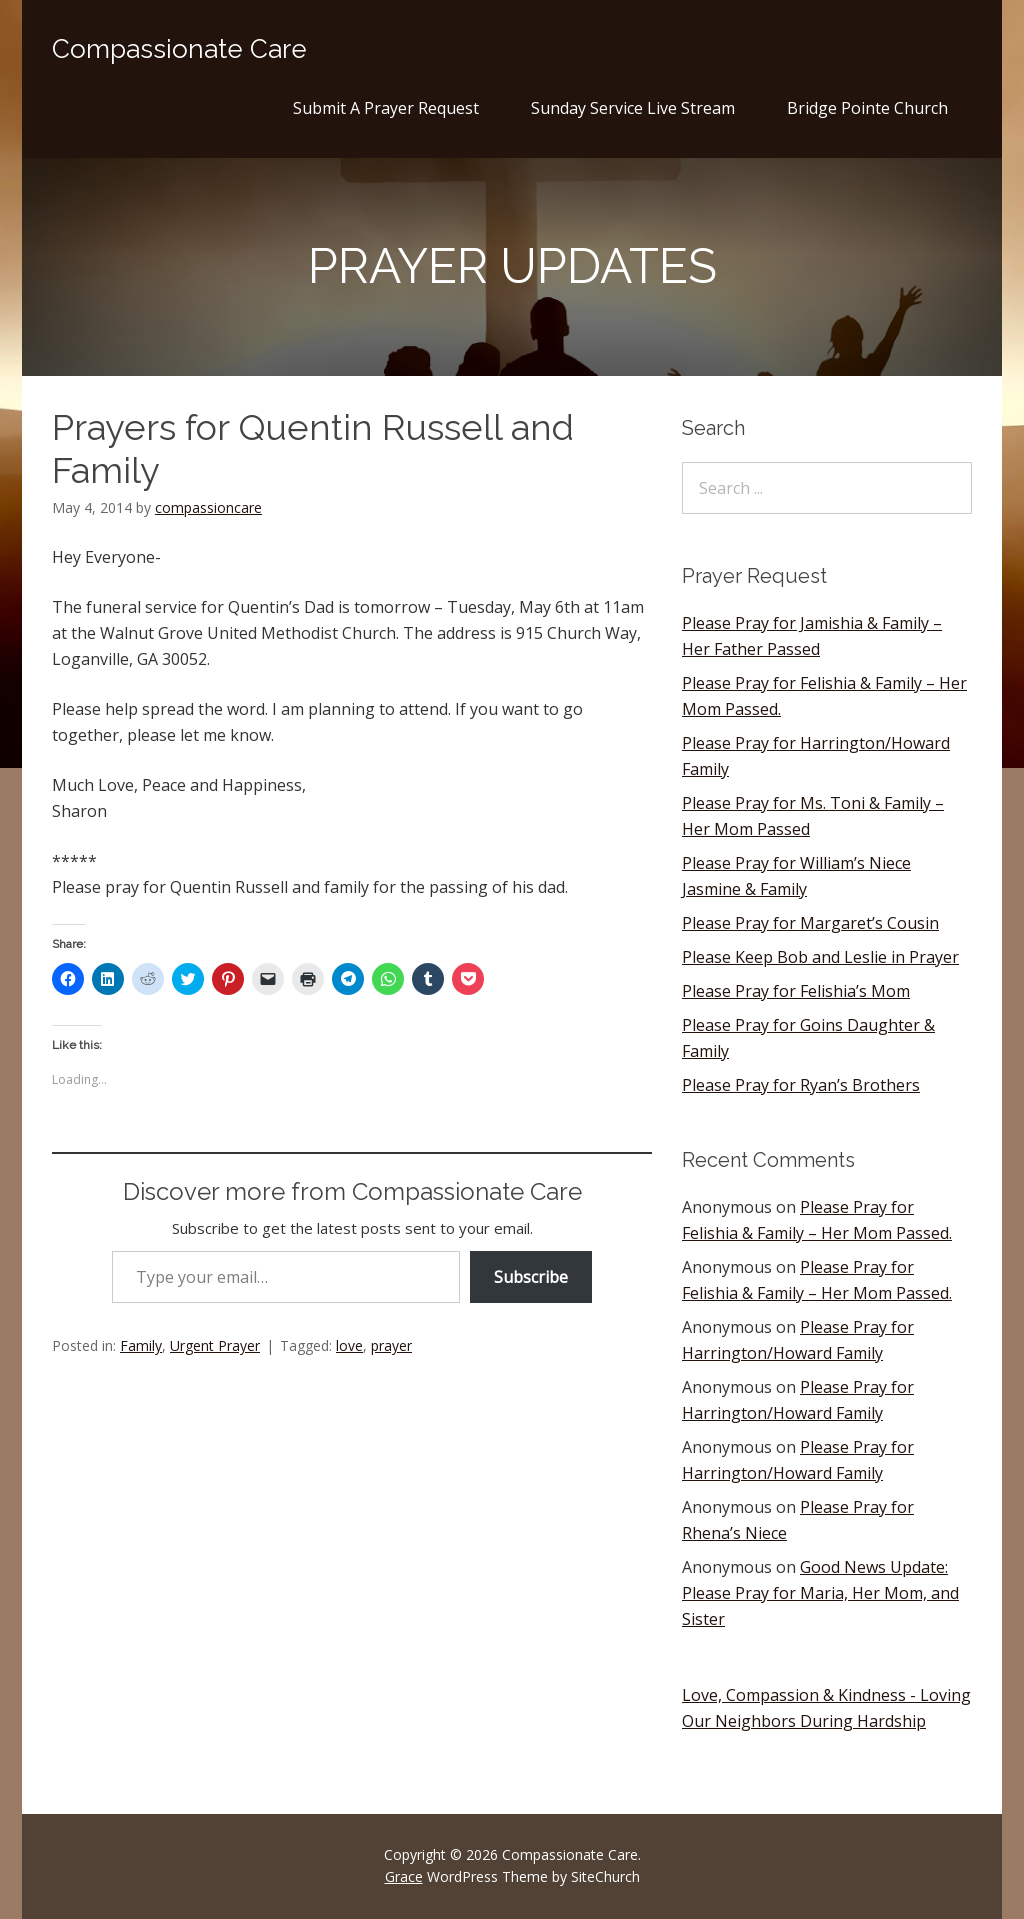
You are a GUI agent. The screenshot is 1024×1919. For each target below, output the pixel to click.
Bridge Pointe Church (867, 108)
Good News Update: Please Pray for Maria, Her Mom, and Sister (820, 1593)
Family (141, 1345)
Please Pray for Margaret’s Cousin (810, 923)
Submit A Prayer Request (386, 108)
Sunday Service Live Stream (633, 108)
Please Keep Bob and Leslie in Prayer (820, 957)
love (349, 1345)
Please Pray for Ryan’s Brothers (801, 1085)
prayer (391, 1345)
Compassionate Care (179, 49)
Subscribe (531, 1277)
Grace (404, 1876)
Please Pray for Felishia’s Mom (796, 991)
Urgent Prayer (215, 1345)
